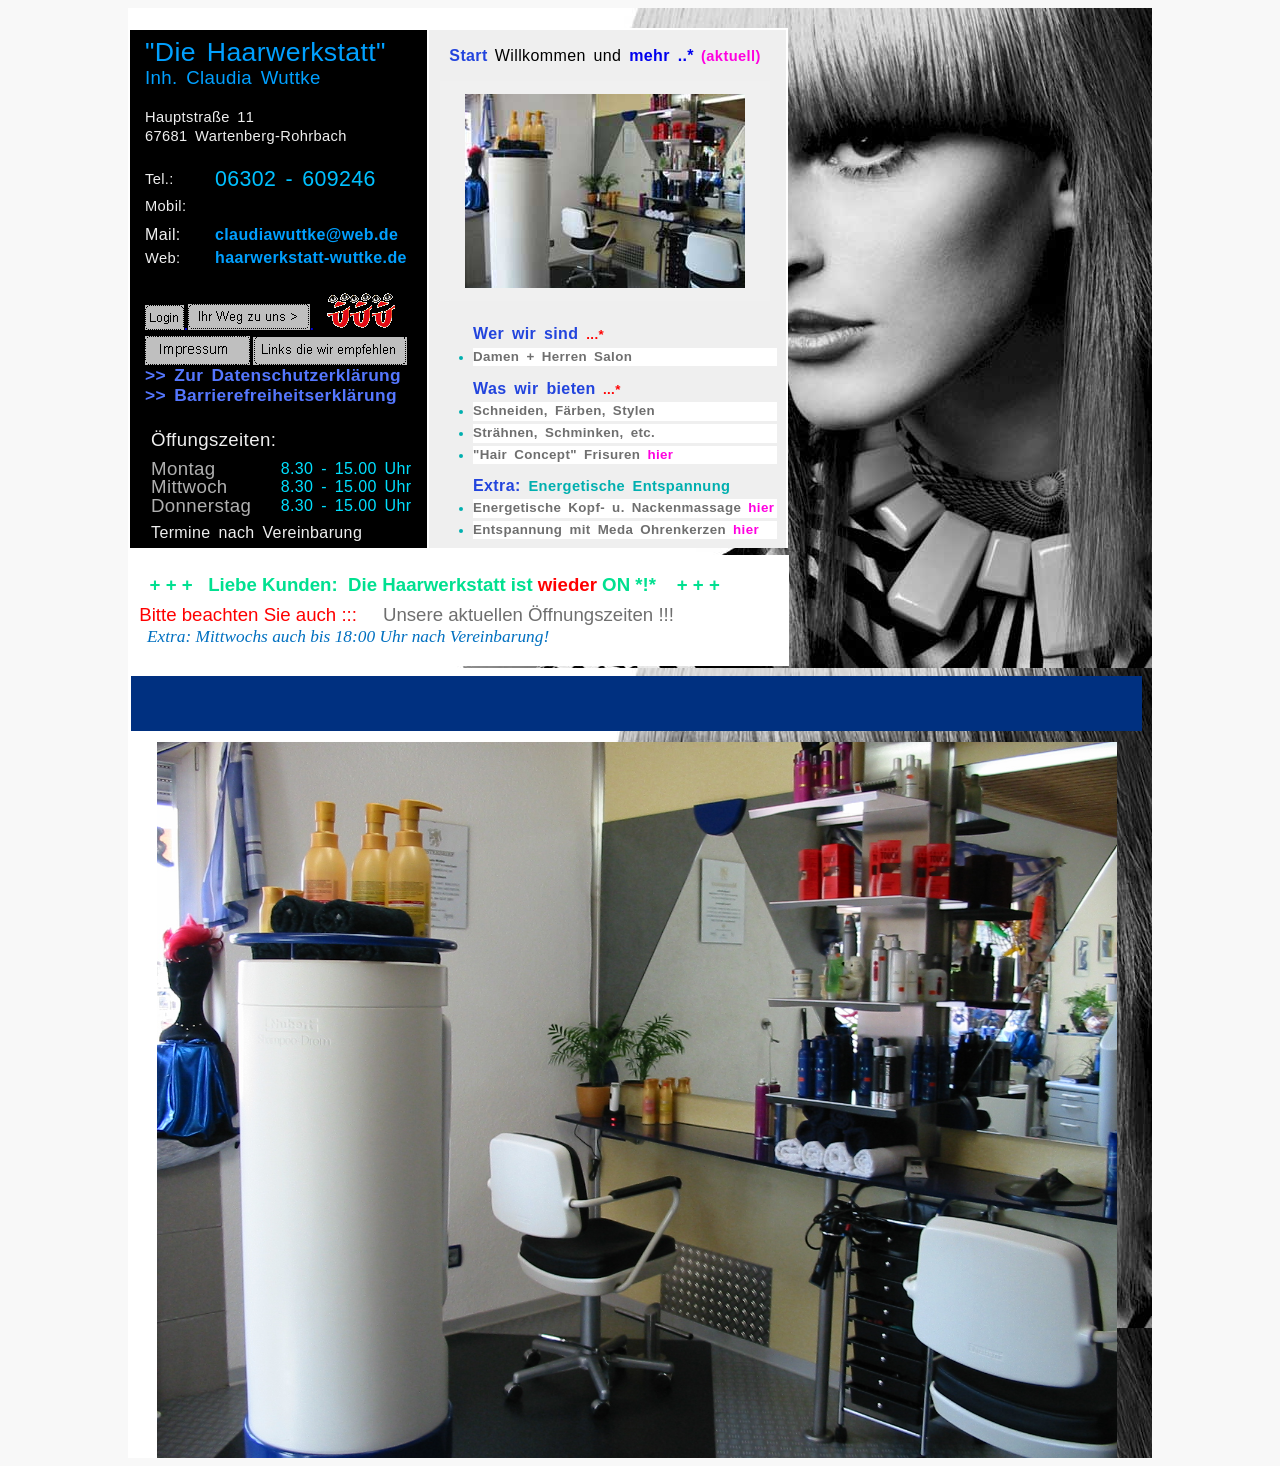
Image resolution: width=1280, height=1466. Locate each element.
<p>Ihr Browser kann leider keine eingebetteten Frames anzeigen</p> (640, 733)
